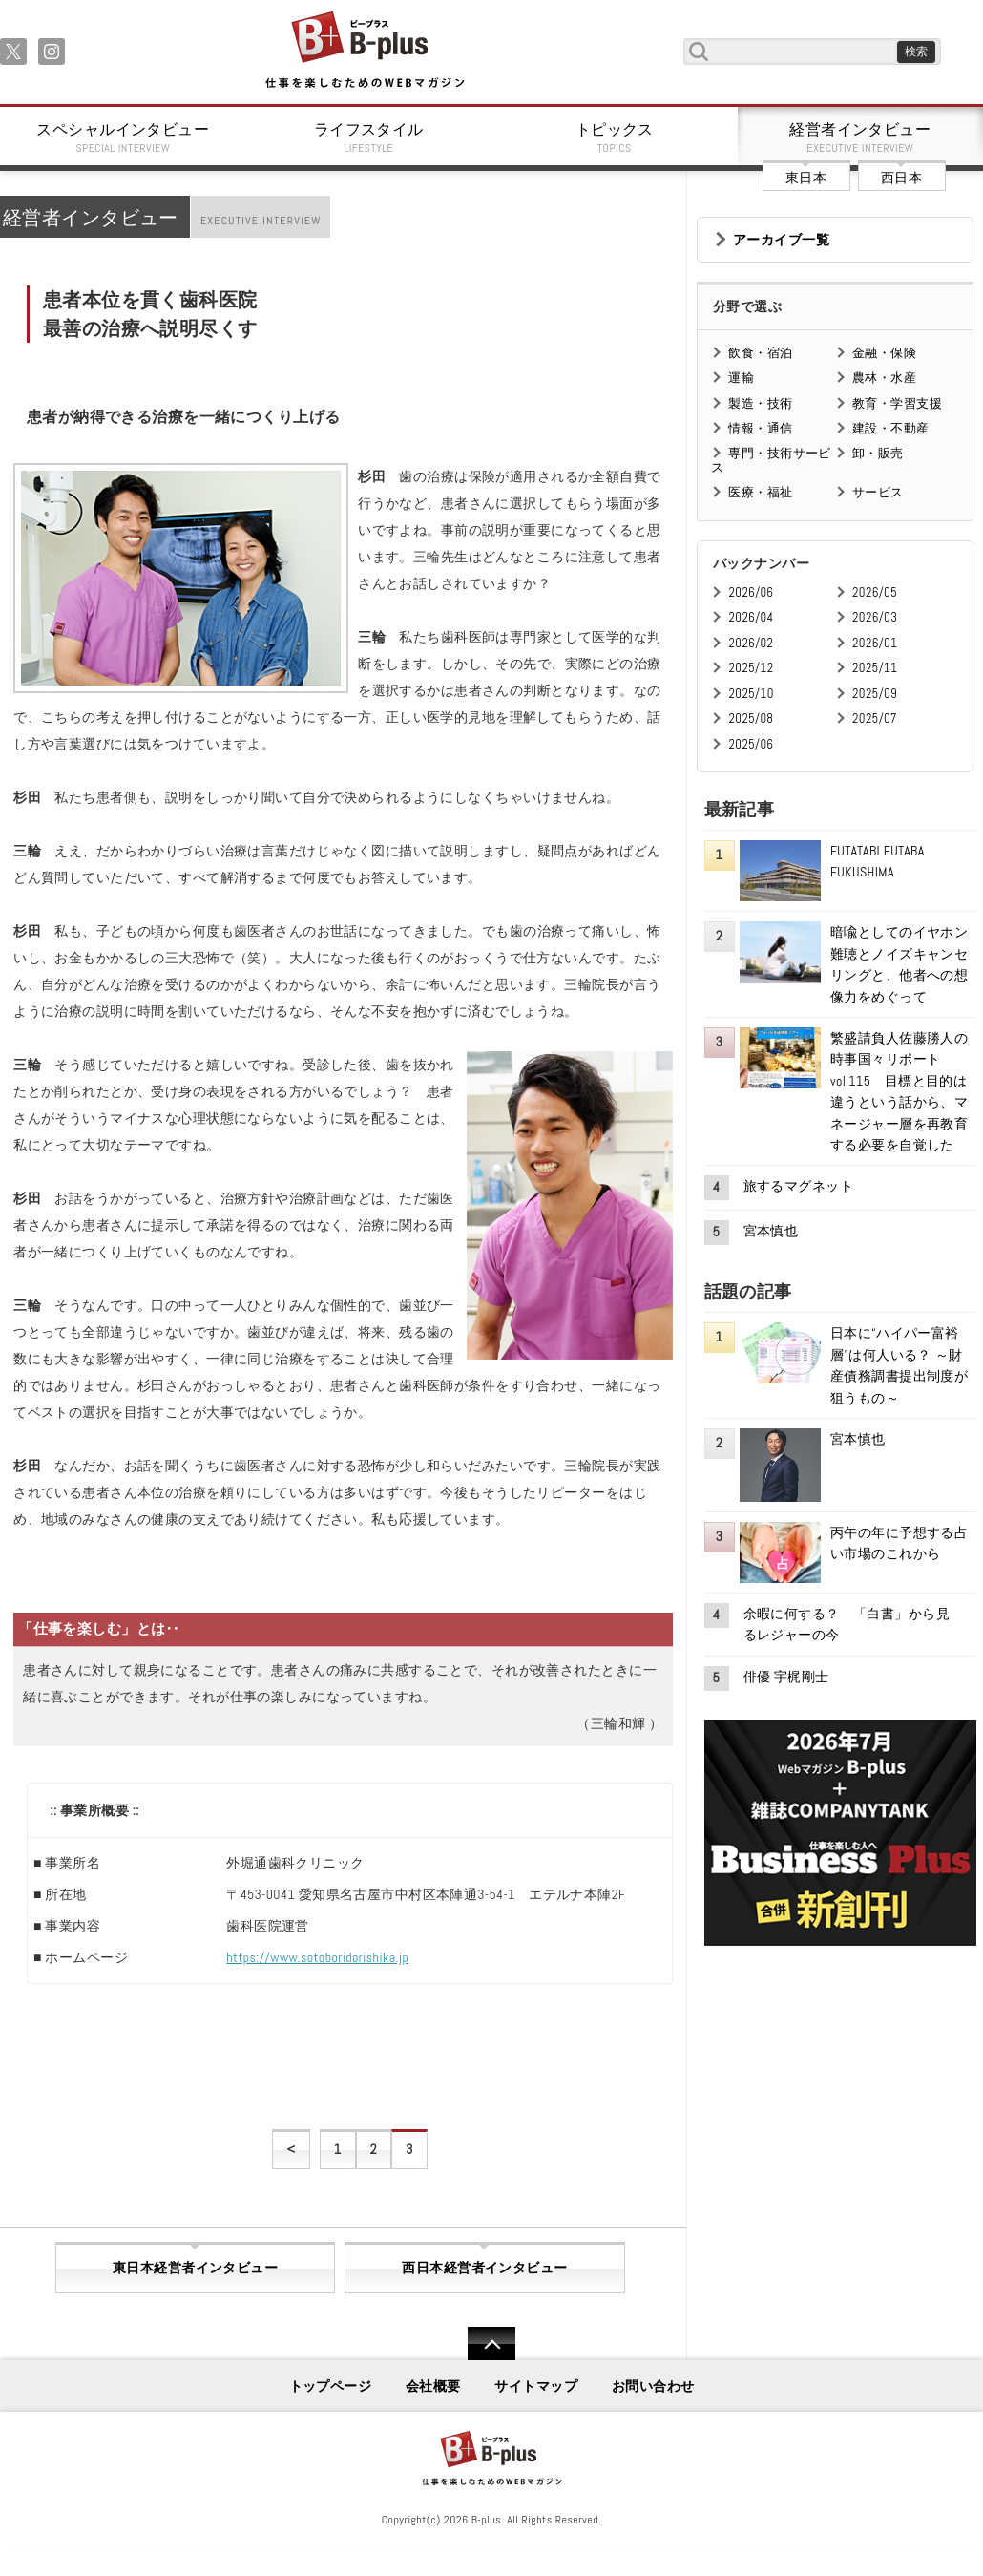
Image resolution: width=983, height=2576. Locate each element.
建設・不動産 (891, 428)
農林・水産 (884, 378)
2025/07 (874, 718)
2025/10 (750, 694)
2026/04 (750, 617)
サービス (878, 492)
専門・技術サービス (770, 460)
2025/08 (750, 718)
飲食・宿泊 (760, 353)
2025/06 (750, 744)
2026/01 (874, 643)
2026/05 (874, 592)
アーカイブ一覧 (781, 239)
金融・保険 (884, 353)
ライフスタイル (369, 137)
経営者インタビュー (861, 137)
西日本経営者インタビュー (484, 2267)
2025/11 (874, 668)
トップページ (330, 2386)
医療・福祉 (760, 492)
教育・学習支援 (897, 403)
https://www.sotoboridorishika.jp (317, 1957)
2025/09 (874, 694)
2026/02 (750, 643)
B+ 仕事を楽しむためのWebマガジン (364, 51)
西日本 (901, 177)
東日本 (805, 177)
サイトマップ (535, 2386)
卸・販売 (878, 453)
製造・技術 (760, 403)
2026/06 (750, 592)
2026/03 (874, 617)
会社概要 (433, 2386)
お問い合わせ (653, 2386)
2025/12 (750, 668)
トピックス (615, 137)
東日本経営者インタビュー (195, 2267)
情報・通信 (760, 428)
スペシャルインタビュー (123, 137)
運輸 (741, 378)
